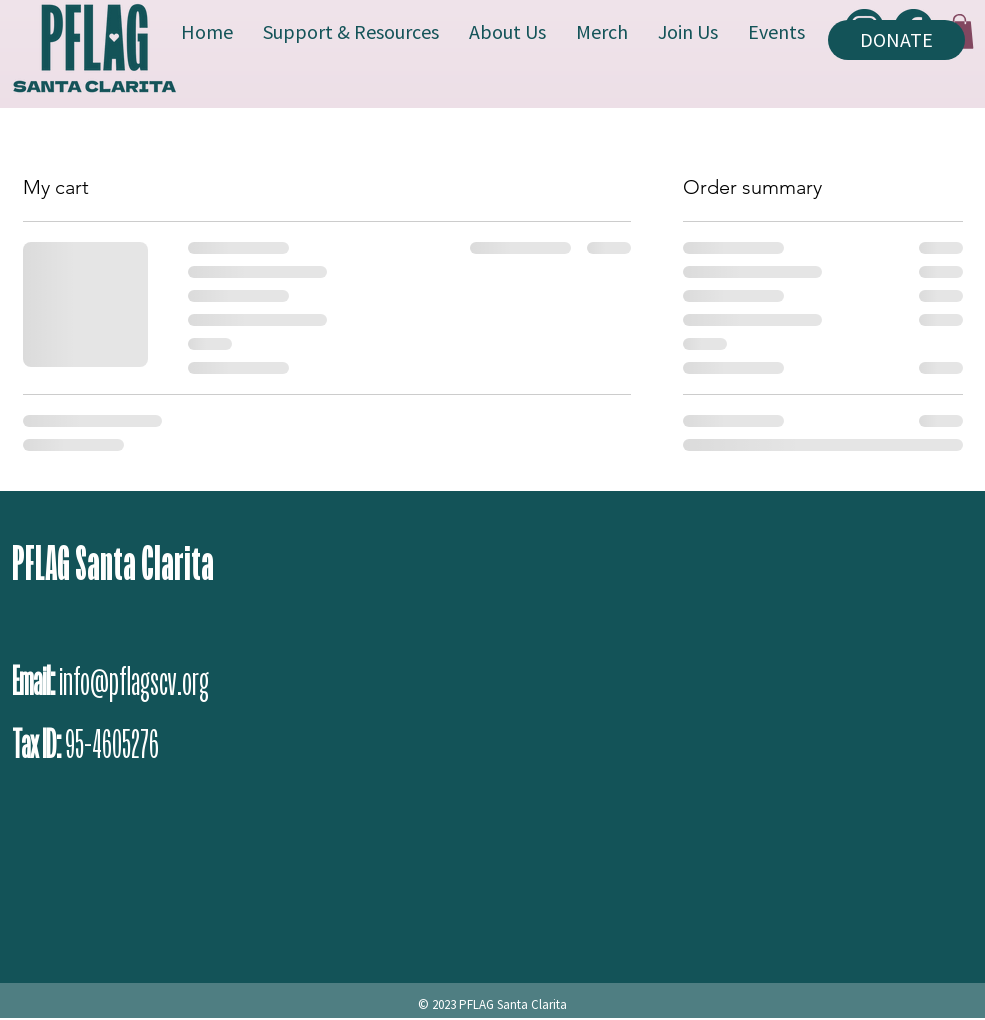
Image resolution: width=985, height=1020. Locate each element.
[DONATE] (896, 40)
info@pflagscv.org (134, 681)
